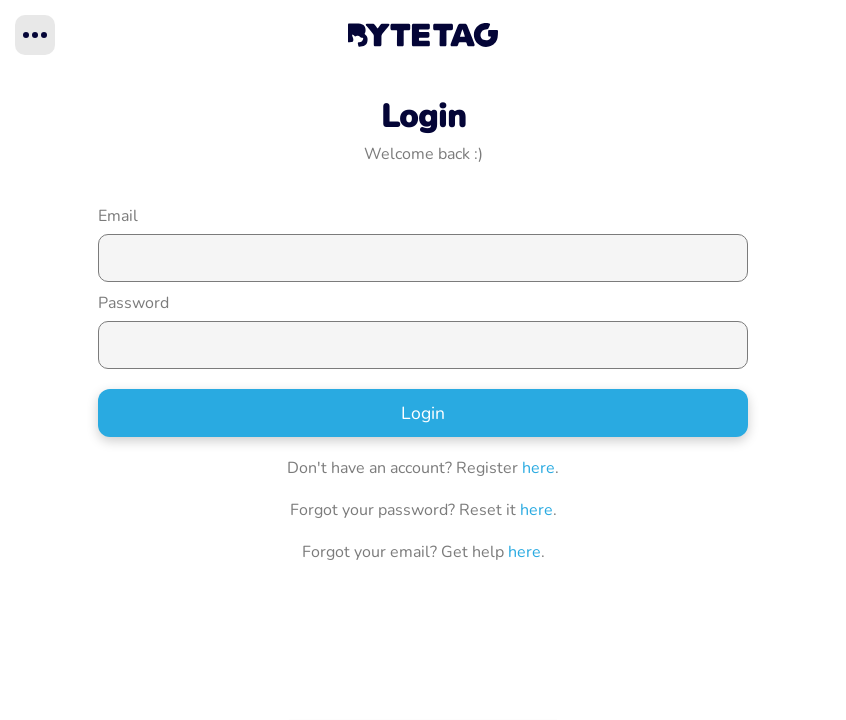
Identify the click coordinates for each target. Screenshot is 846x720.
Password (133, 303)
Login (423, 413)
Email (118, 216)
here (538, 468)
